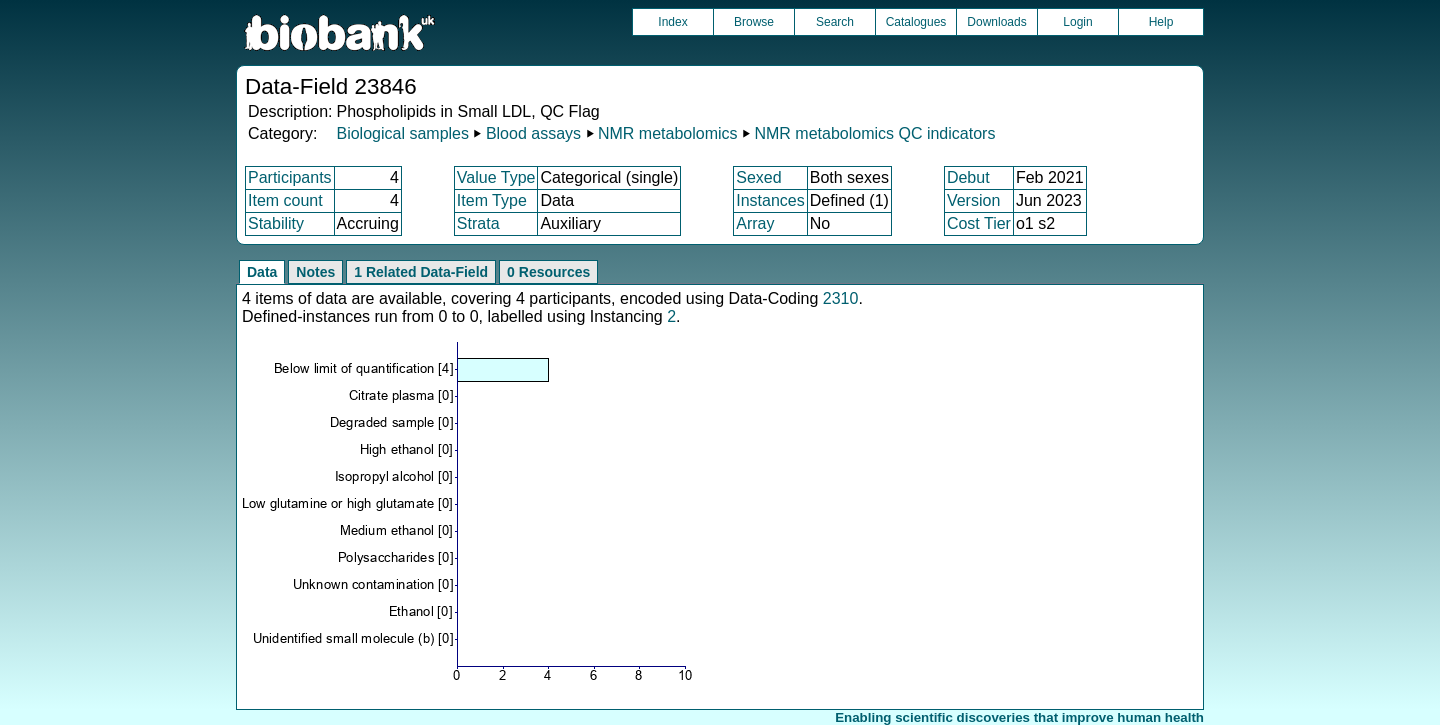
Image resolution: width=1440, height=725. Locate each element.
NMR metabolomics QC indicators (874, 133)
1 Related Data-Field (421, 272)
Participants (290, 177)
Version (973, 200)
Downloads (996, 22)
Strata (478, 223)
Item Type (492, 200)
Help (1161, 22)
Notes (315, 272)
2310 (841, 298)
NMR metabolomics (668, 133)
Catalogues (916, 22)
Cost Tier (979, 223)
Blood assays (533, 133)
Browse (754, 22)
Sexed (758, 177)
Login (1077, 22)
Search (835, 22)
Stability (276, 223)
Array (755, 223)
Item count (285, 200)
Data (262, 272)
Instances (770, 200)
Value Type (496, 177)
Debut (968, 177)
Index (672, 22)
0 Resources (548, 272)
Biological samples (402, 133)
